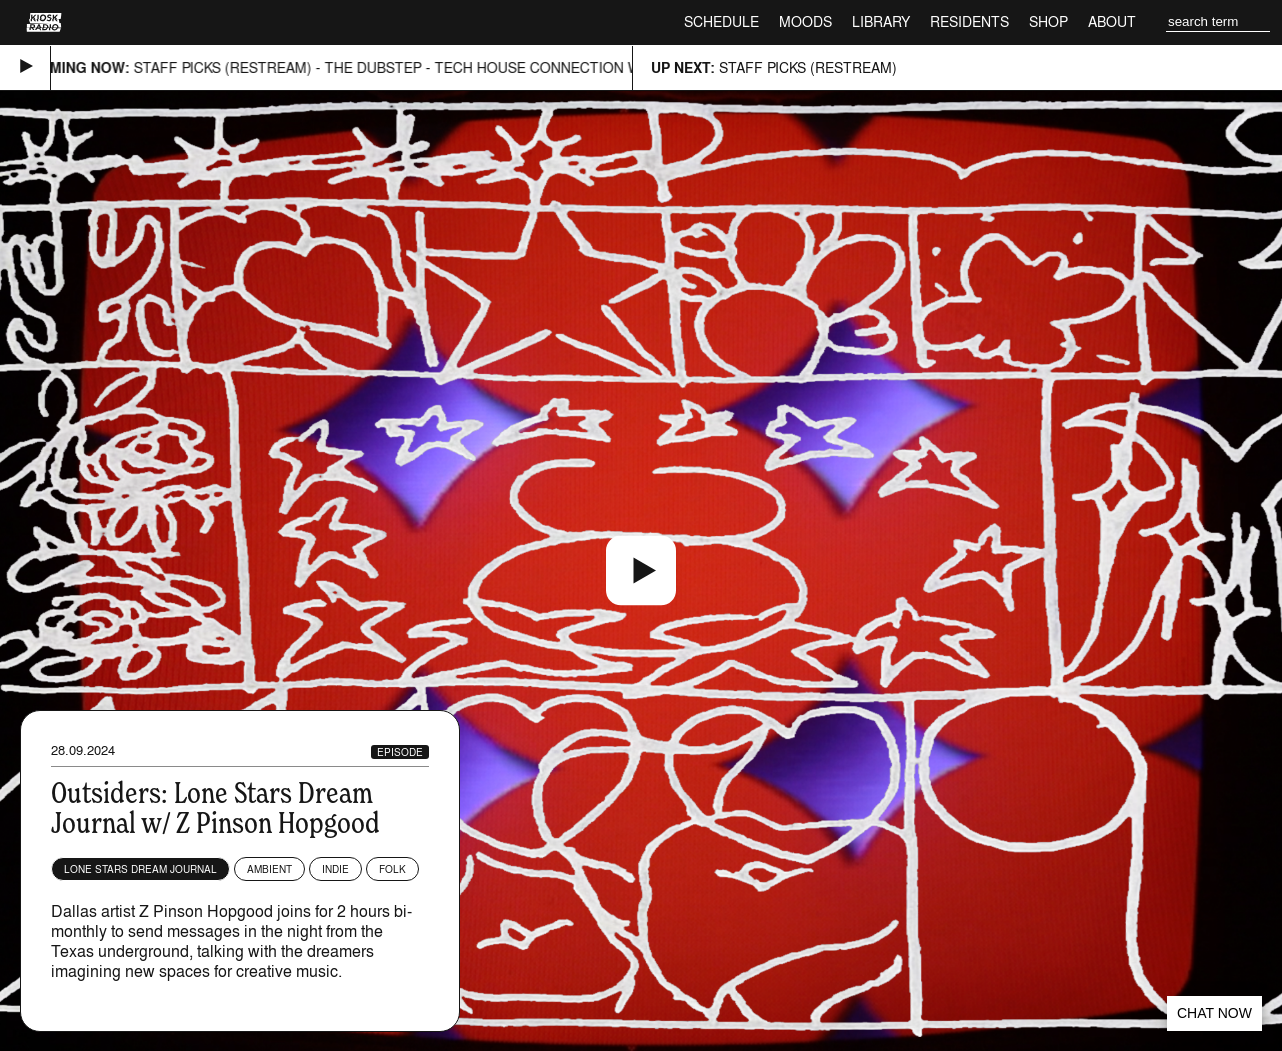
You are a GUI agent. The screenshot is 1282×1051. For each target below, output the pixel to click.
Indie (335, 869)
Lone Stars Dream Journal (140, 869)
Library (881, 21)
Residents (969, 21)
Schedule (721, 21)
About (1112, 21)
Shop (1048, 21)
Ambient (269, 869)
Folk (392, 869)
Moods (805, 21)
